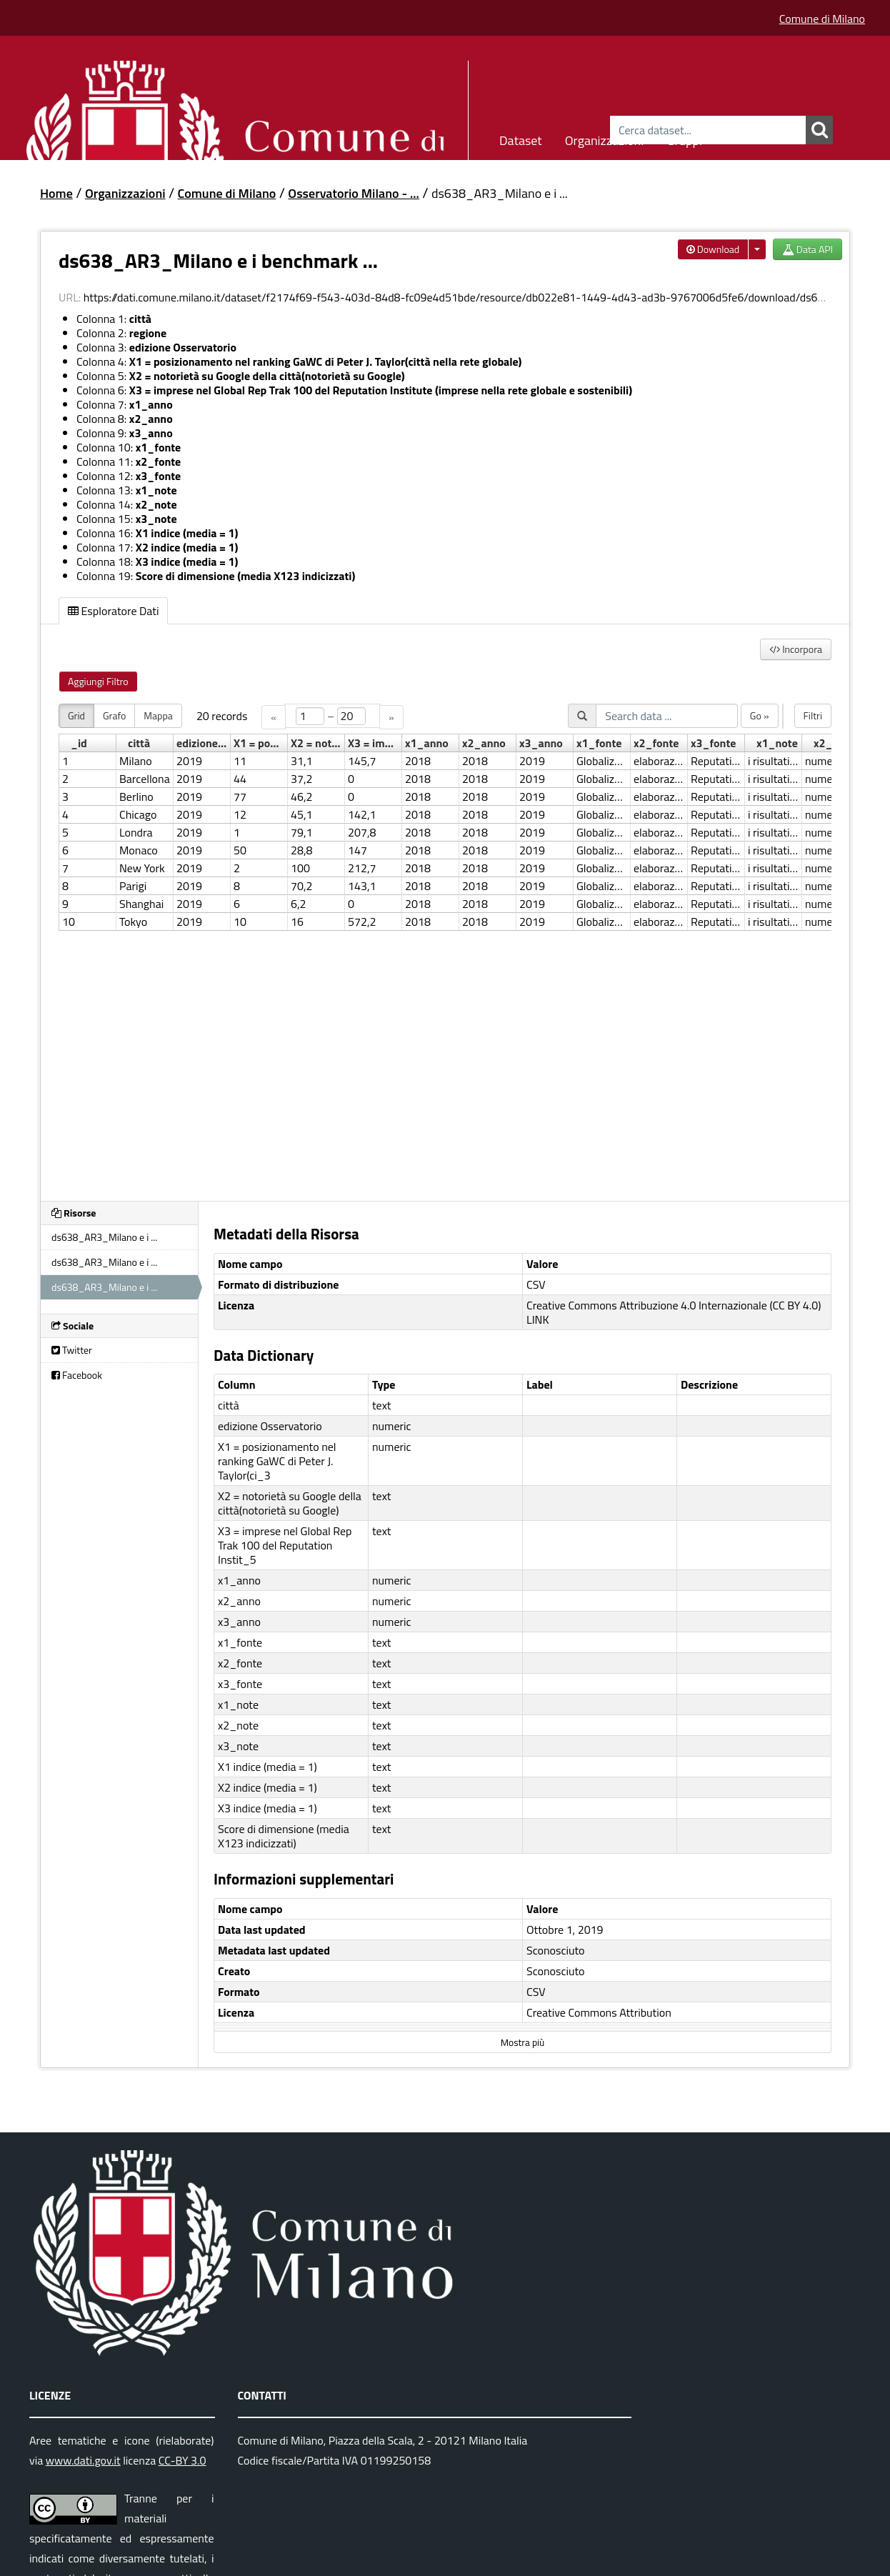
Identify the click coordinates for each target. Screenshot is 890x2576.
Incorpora (795, 649)
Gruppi (684, 138)
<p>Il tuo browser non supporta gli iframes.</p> (445, 944)
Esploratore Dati (113, 610)
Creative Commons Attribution (598, 2012)
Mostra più (522, 2042)
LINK (537, 1319)
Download (713, 248)
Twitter (71, 1349)
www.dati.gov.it (83, 2460)
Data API (807, 248)
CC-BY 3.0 (182, 2460)
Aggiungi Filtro (98, 681)
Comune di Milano (822, 18)
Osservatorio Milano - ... (353, 193)
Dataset (520, 138)
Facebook (76, 1374)
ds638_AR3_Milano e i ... (499, 193)
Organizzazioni (604, 138)
